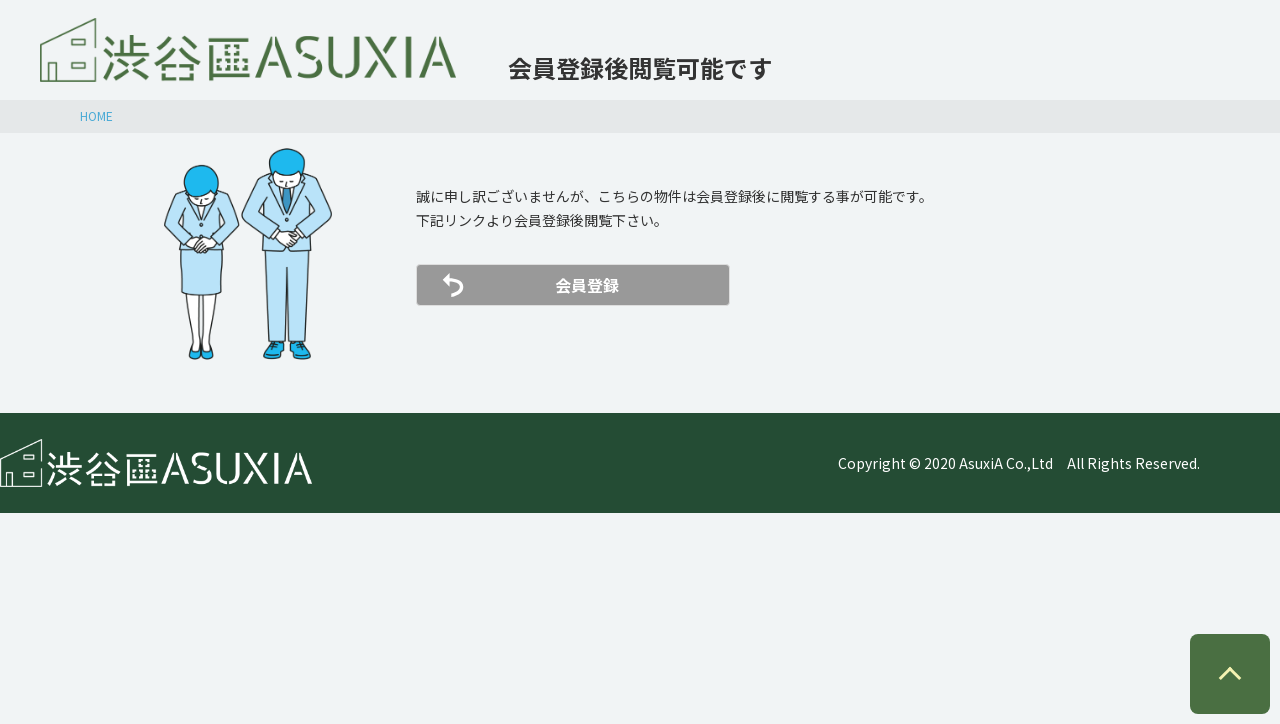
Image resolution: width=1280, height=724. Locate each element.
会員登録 (587, 285)
